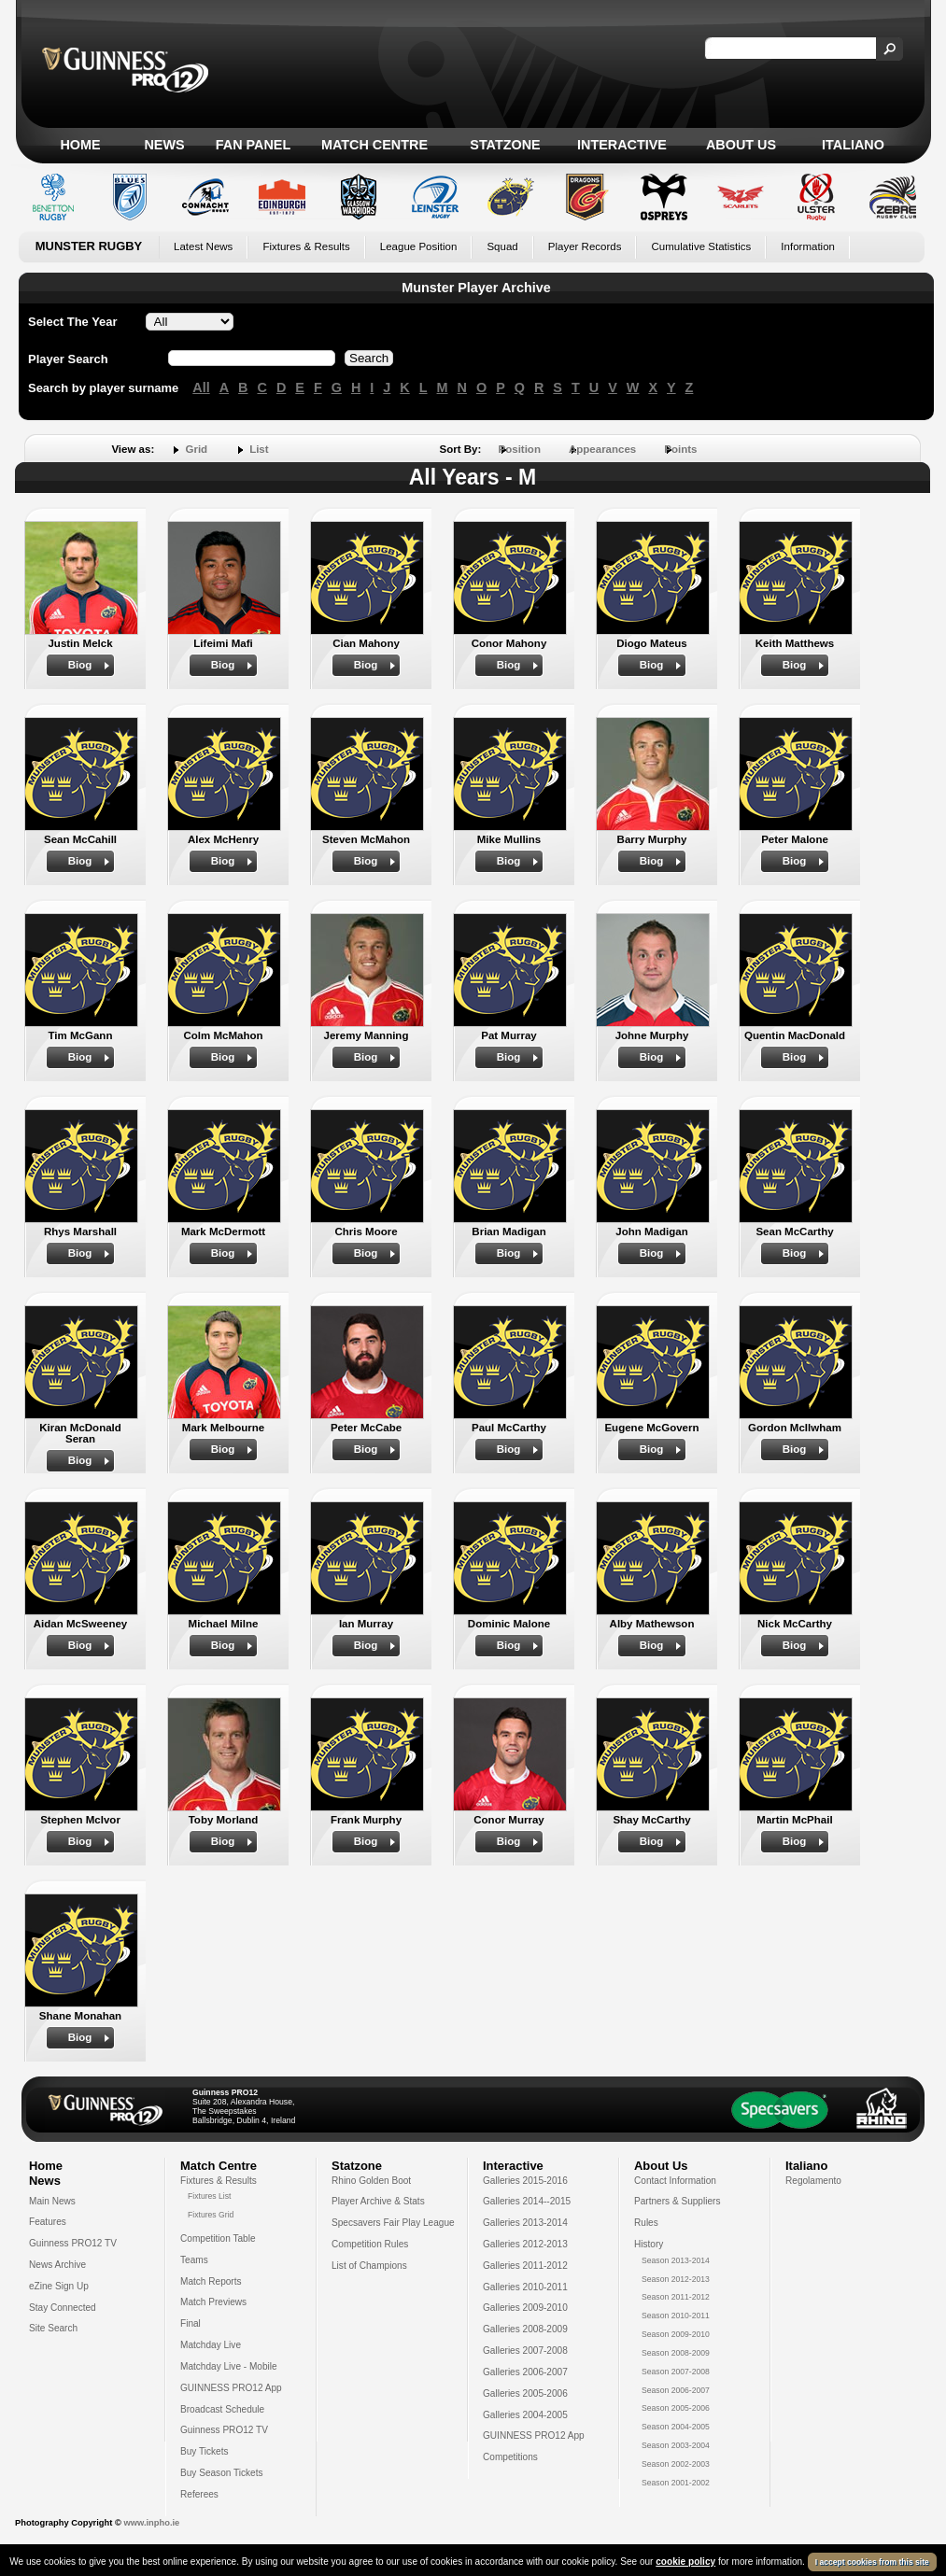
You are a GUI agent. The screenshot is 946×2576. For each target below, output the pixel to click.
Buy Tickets (204, 2451)
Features (47, 2222)
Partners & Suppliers (677, 2201)
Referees (199, 2494)
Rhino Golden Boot (371, 2180)
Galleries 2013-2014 (525, 2222)
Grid (196, 449)
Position (520, 449)
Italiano (853, 144)
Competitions (510, 2457)
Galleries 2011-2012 (525, 2265)
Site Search (53, 2328)
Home (80, 144)
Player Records (585, 246)
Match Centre (374, 144)
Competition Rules (370, 2244)
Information (808, 246)
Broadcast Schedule (222, 2409)
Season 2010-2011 (676, 2315)
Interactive (622, 144)
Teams (194, 2260)
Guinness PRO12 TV (73, 2243)
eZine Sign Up (59, 2286)
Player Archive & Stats (378, 2201)
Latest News (203, 246)
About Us (741, 144)
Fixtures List (210, 2196)
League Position (419, 246)
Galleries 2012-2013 (525, 2244)
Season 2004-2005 (676, 2426)
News (164, 144)
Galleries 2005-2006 (525, 2393)
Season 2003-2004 (676, 2445)
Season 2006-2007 (676, 2390)
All (200, 387)
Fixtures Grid (210, 2214)
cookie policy (685, 2561)
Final (190, 2323)
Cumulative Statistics (701, 246)
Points (680, 449)
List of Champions (369, 2265)
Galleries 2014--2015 (527, 2201)
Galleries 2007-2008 (525, 2350)
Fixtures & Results (305, 246)
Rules (646, 2222)
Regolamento (813, 2180)
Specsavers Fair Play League (393, 2222)
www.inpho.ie (151, 2522)
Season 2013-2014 (676, 2260)
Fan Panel (253, 144)
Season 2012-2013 (676, 2279)
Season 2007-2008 (676, 2371)
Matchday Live (210, 2345)
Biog (80, 664)
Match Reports (211, 2281)
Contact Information (675, 2180)
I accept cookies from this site (872, 2562)
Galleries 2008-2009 (525, 2329)
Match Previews (213, 2302)
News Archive (57, 2264)
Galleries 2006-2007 (525, 2372)
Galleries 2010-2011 (525, 2287)
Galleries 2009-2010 (525, 2307)
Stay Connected (62, 2307)
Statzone (505, 144)
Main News (52, 2201)
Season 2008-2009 (676, 2353)
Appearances (602, 449)
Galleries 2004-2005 (525, 2415)
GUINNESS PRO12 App (231, 2388)
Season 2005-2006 (676, 2408)
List (258, 449)
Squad (502, 246)
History (648, 2244)
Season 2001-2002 (676, 2482)
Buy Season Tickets (221, 2473)
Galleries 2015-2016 (525, 2180)
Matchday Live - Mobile (228, 2366)
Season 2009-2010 (676, 2334)
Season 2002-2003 (676, 2464)
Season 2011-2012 (676, 2297)
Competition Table (218, 2238)
